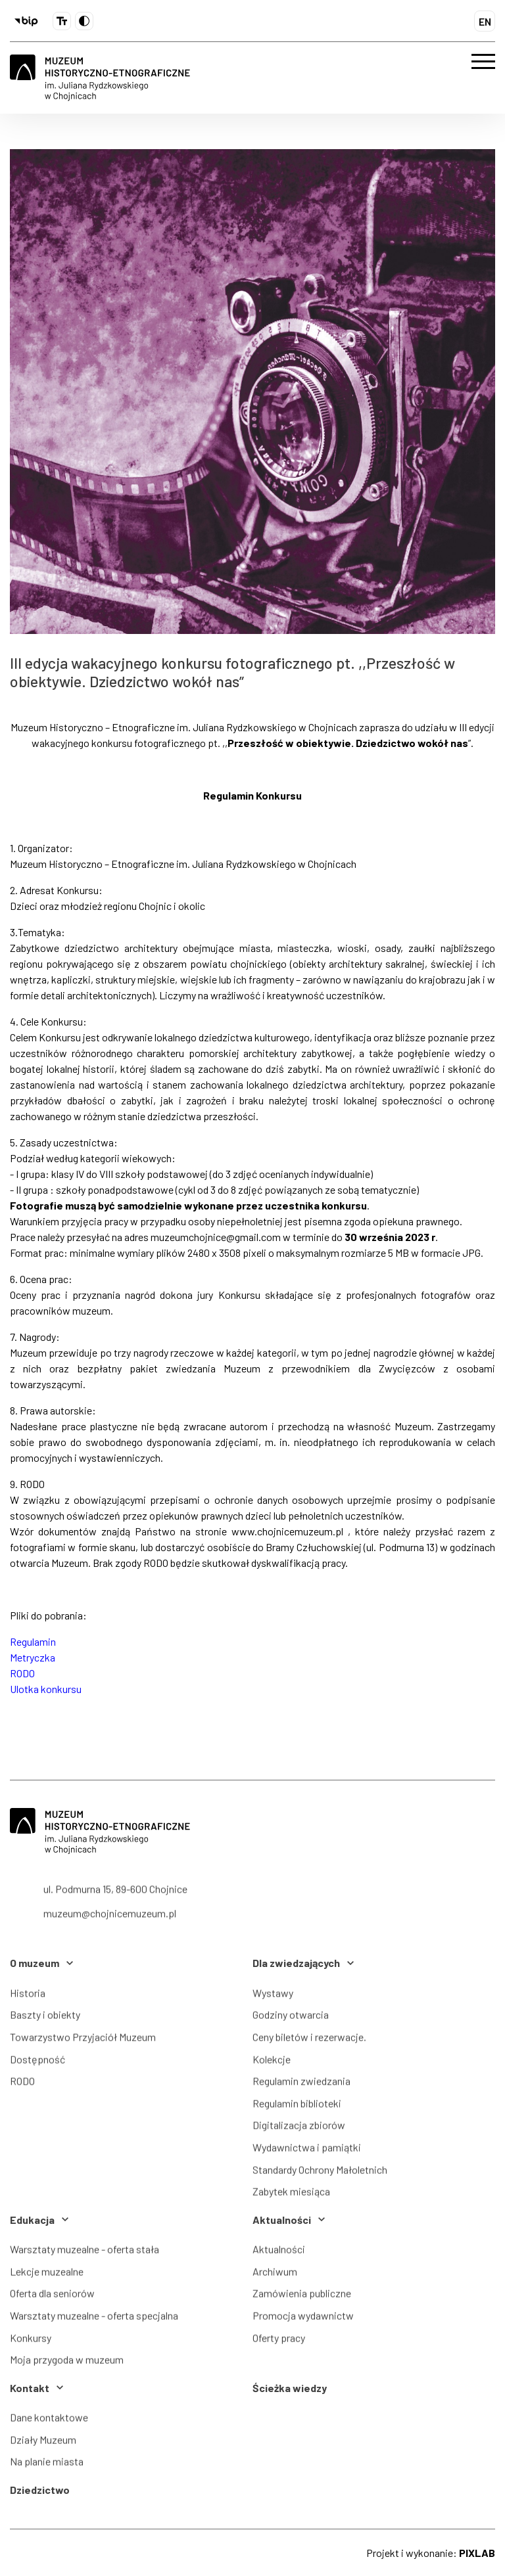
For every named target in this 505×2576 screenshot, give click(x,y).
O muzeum (41, 1962)
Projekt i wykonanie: (430, 2552)
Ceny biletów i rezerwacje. (309, 2041)
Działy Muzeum (43, 2444)
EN (485, 21)
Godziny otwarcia (290, 2020)
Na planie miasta (47, 2466)
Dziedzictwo (40, 2489)
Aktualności (288, 2219)
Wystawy (272, 1997)
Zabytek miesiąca (291, 2196)
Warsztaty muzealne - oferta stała (84, 2254)
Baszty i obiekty (45, 2020)
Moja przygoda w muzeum (67, 2364)
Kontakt (36, 2388)
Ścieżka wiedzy (289, 2388)
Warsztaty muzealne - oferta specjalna (94, 2320)
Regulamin (33, 1641)
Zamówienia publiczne (301, 2298)
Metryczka (32, 1657)
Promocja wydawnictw (303, 2320)
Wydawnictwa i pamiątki (306, 2152)
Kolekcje (271, 2064)
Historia (27, 1997)
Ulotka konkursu (46, 1689)
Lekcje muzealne (47, 2276)
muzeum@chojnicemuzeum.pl (109, 1926)
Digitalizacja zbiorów (298, 2130)
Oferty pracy (278, 2342)
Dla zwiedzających (303, 1962)
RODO (22, 1673)
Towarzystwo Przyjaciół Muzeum (83, 2041)
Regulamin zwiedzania (301, 2086)
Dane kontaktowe (49, 2422)
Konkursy (30, 2342)
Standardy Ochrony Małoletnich (319, 2174)
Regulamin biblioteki (296, 2108)
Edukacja (39, 2219)
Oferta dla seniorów (52, 2298)
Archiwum (274, 2276)
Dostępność (37, 2064)
